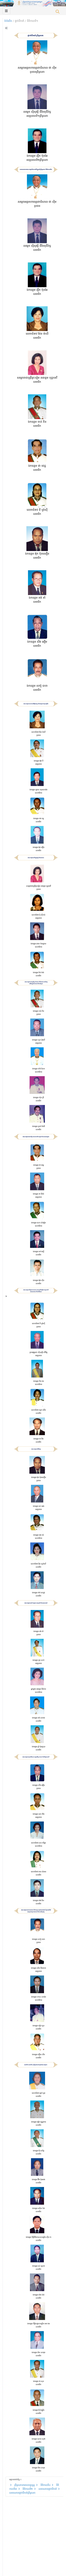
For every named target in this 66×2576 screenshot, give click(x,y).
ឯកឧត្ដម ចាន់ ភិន (37, 422)
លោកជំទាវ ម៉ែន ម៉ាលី (37, 334)
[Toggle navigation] (6, 10)
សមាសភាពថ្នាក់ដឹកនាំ (45, 2489)
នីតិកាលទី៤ (43, 2485)
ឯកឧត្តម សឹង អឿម (37, 642)
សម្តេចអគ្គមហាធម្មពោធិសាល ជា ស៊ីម (37, 68)
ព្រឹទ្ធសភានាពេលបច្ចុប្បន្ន (22, 2485)
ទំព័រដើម (8, 21)
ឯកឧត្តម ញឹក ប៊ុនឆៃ (37, 156)
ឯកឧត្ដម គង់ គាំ (37, 598)
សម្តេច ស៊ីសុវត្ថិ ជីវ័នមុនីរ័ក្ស (37, 112)
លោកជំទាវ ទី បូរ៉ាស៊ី (37, 510)
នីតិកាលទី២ (25, 2489)
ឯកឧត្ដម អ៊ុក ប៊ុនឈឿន (37, 554)
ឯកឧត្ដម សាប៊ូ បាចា (37, 686)
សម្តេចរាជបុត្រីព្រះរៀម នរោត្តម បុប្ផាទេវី (37, 378)
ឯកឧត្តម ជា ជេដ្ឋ (37, 466)
